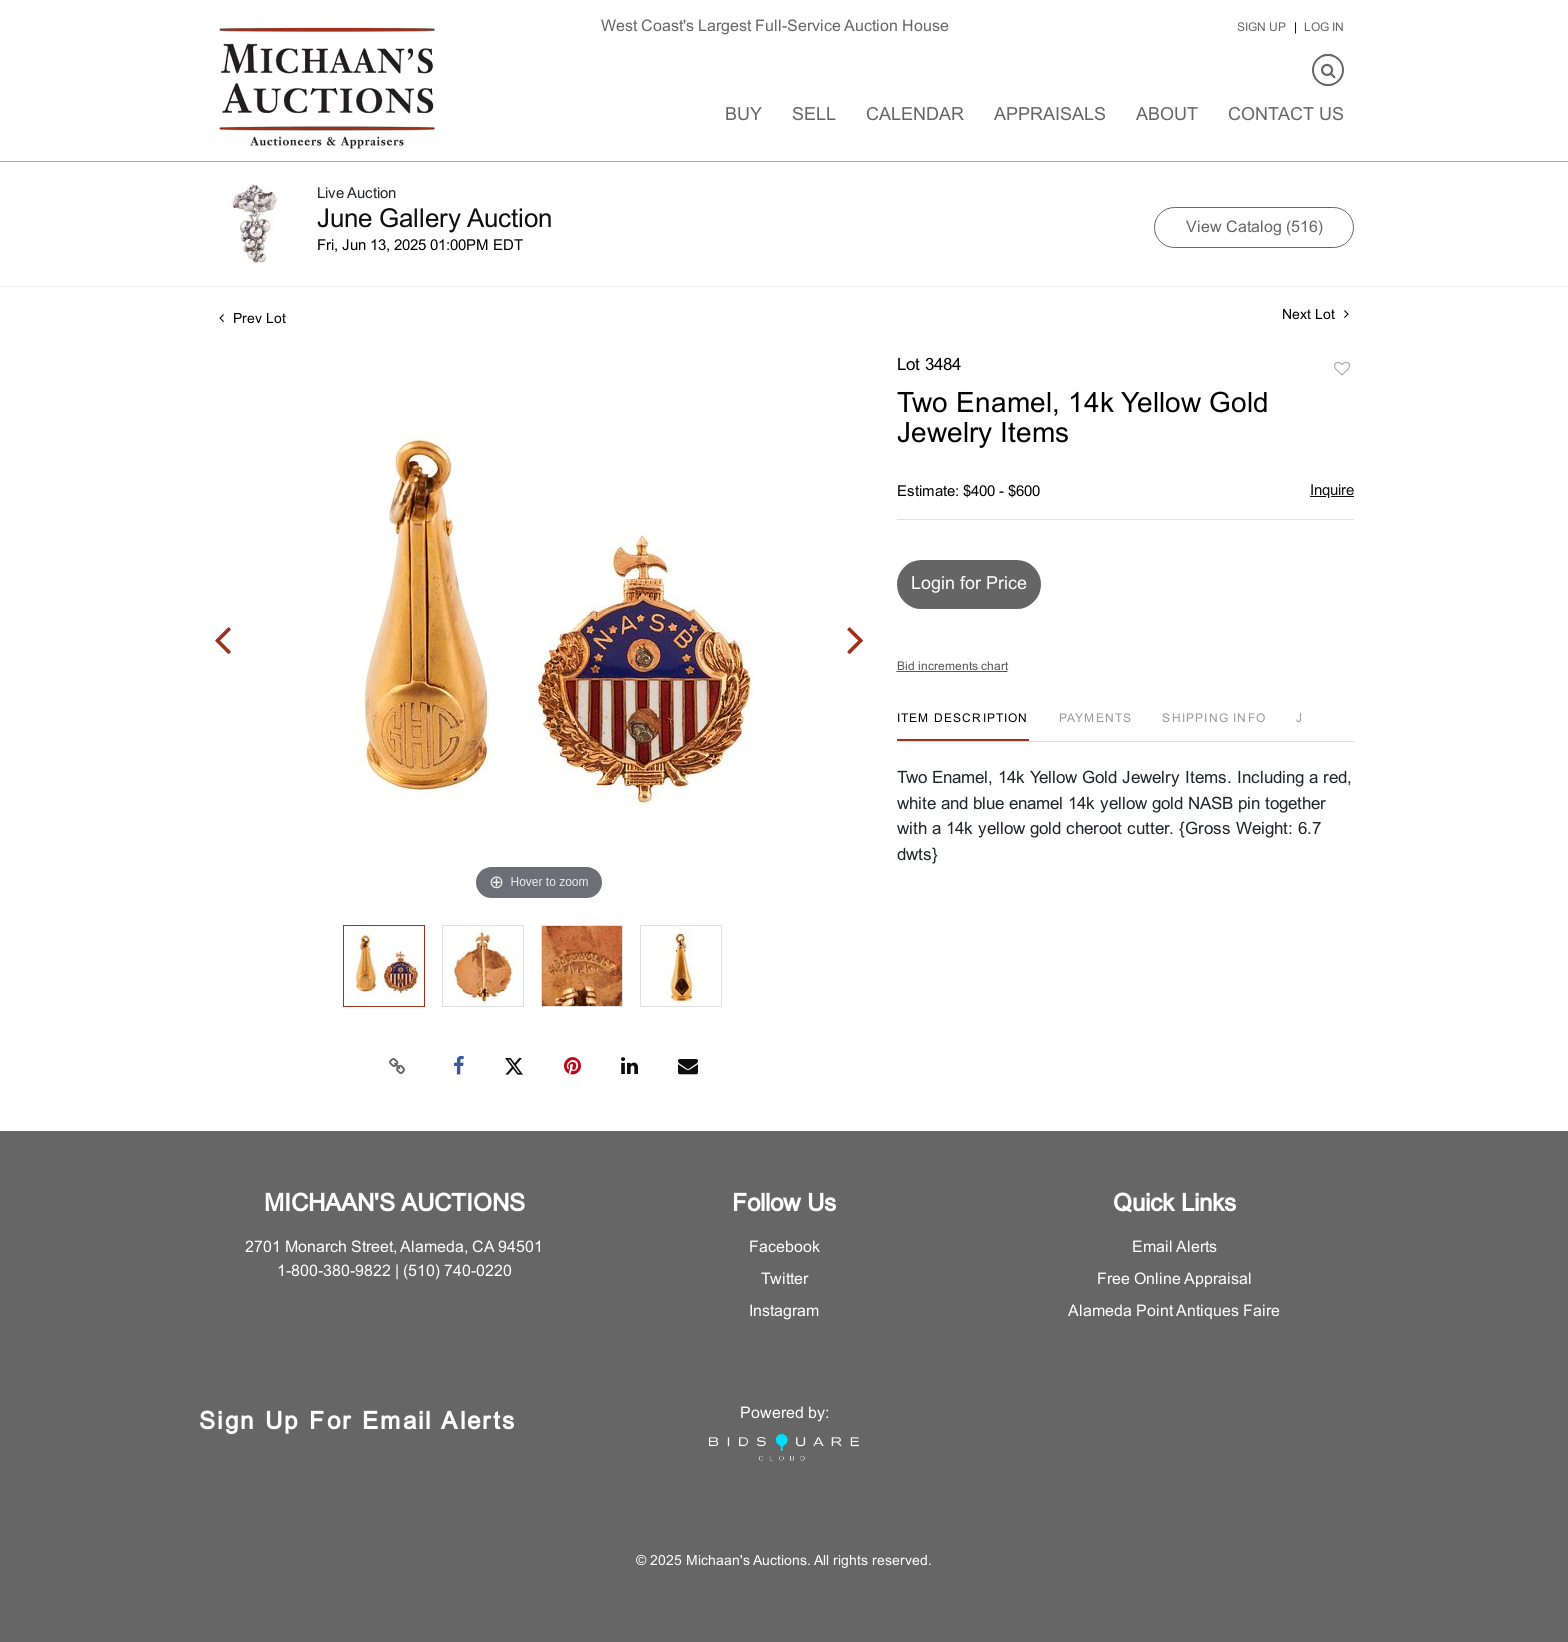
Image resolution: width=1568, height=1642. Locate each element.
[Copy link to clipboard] (398, 1067)
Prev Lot (252, 319)
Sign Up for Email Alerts (358, 1423)
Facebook (784, 1247)
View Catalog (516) (1254, 227)
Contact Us (1286, 115)
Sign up (1261, 28)
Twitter (784, 1279)
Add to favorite (1342, 370)
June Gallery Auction (434, 220)
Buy (743, 115)
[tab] (963, 726)
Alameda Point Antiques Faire (1174, 1311)
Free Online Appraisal (1174, 1279)
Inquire (1332, 491)
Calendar (915, 115)
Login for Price (969, 584)
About (1167, 115)
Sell (814, 115)
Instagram (784, 1311)
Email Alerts (1174, 1247)
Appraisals (1050, 115)
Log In (1324, 28)
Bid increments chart (952, 667)
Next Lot (1315, 314)
